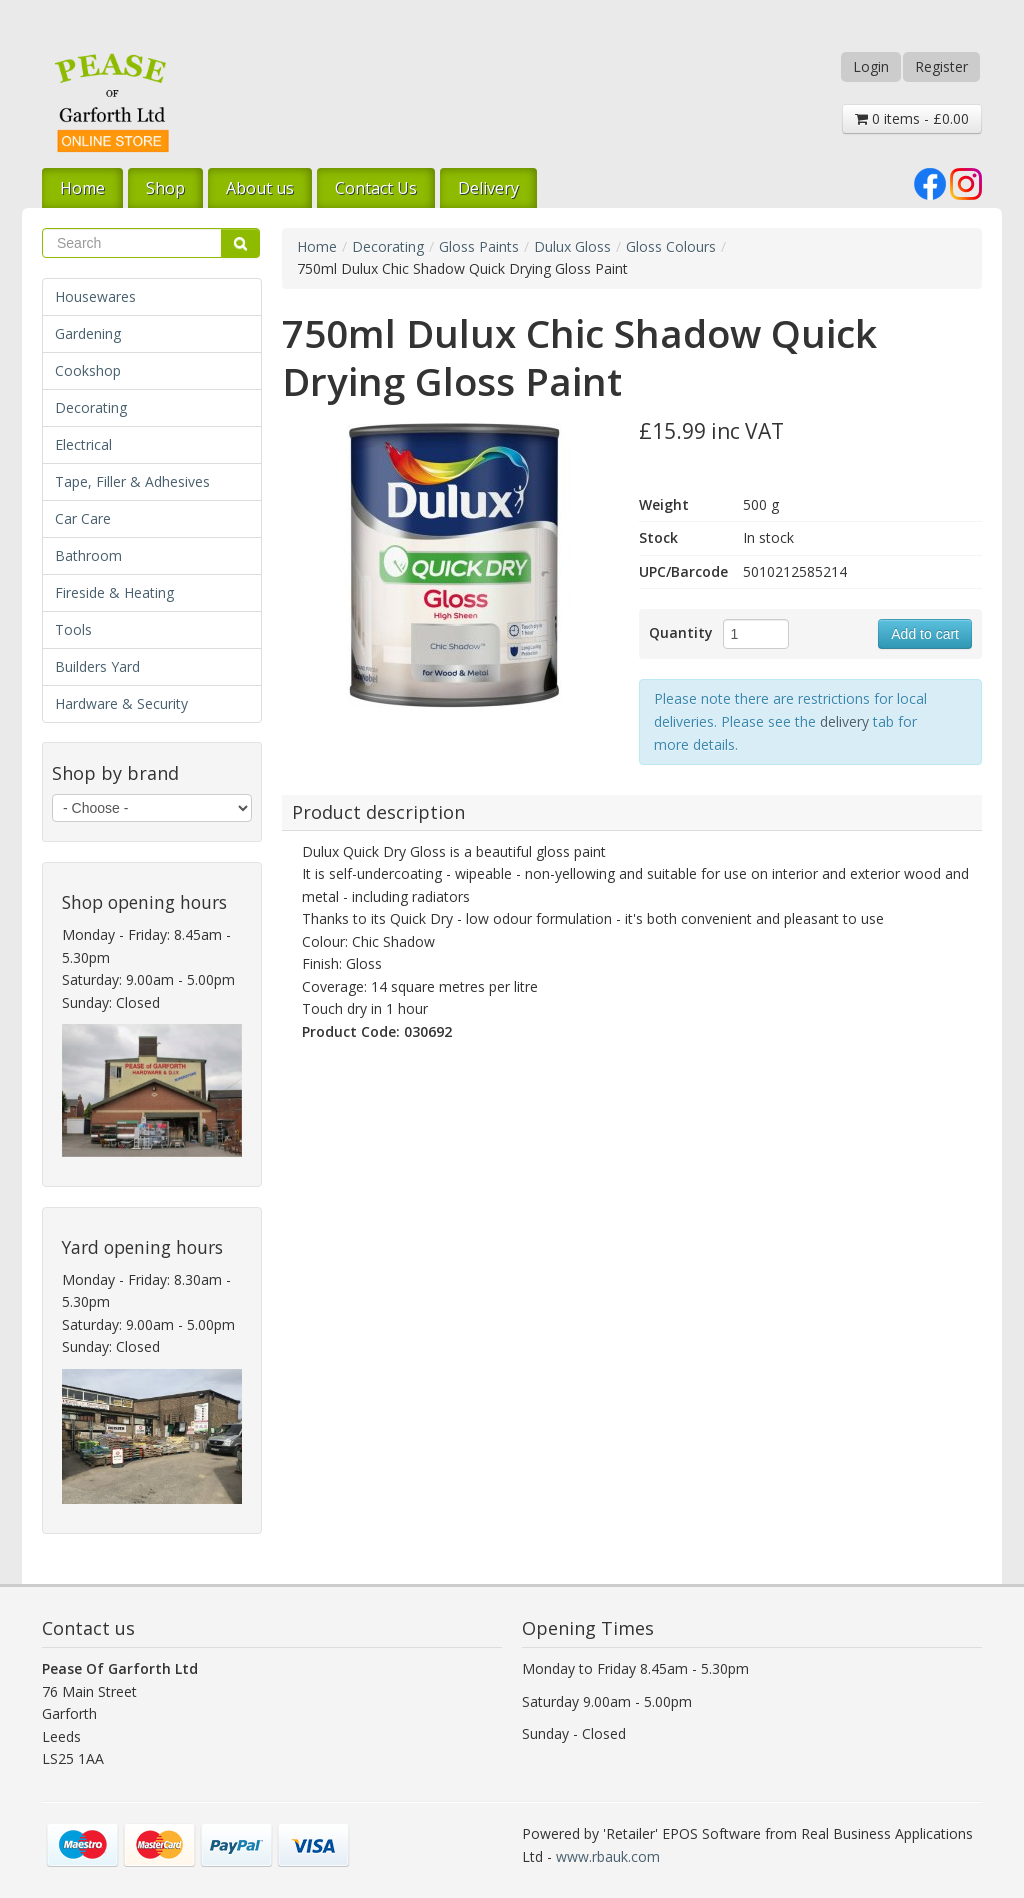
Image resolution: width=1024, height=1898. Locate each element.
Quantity (681, 632)
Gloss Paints (479, 246)
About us (260, 188)
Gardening (88, 333)
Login (871, 66)
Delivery (488, 188)
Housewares (95, 296)
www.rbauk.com (608, 1856)
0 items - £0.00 (912, 118)
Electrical (83, 444)
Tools (73, 629)
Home (82, 188)
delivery (844, 721)
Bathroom (88, 555)
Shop (165, 188)
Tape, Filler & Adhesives (132, 481)
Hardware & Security (121, 703)
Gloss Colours (671, 246)
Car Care (83, 518)
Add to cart (925, 634)
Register (941, 66)
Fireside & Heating (114, 592)
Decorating (91, 407)
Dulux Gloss (572, 246)
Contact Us (376, 188)
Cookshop (88, 370)
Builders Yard (97, 666)
